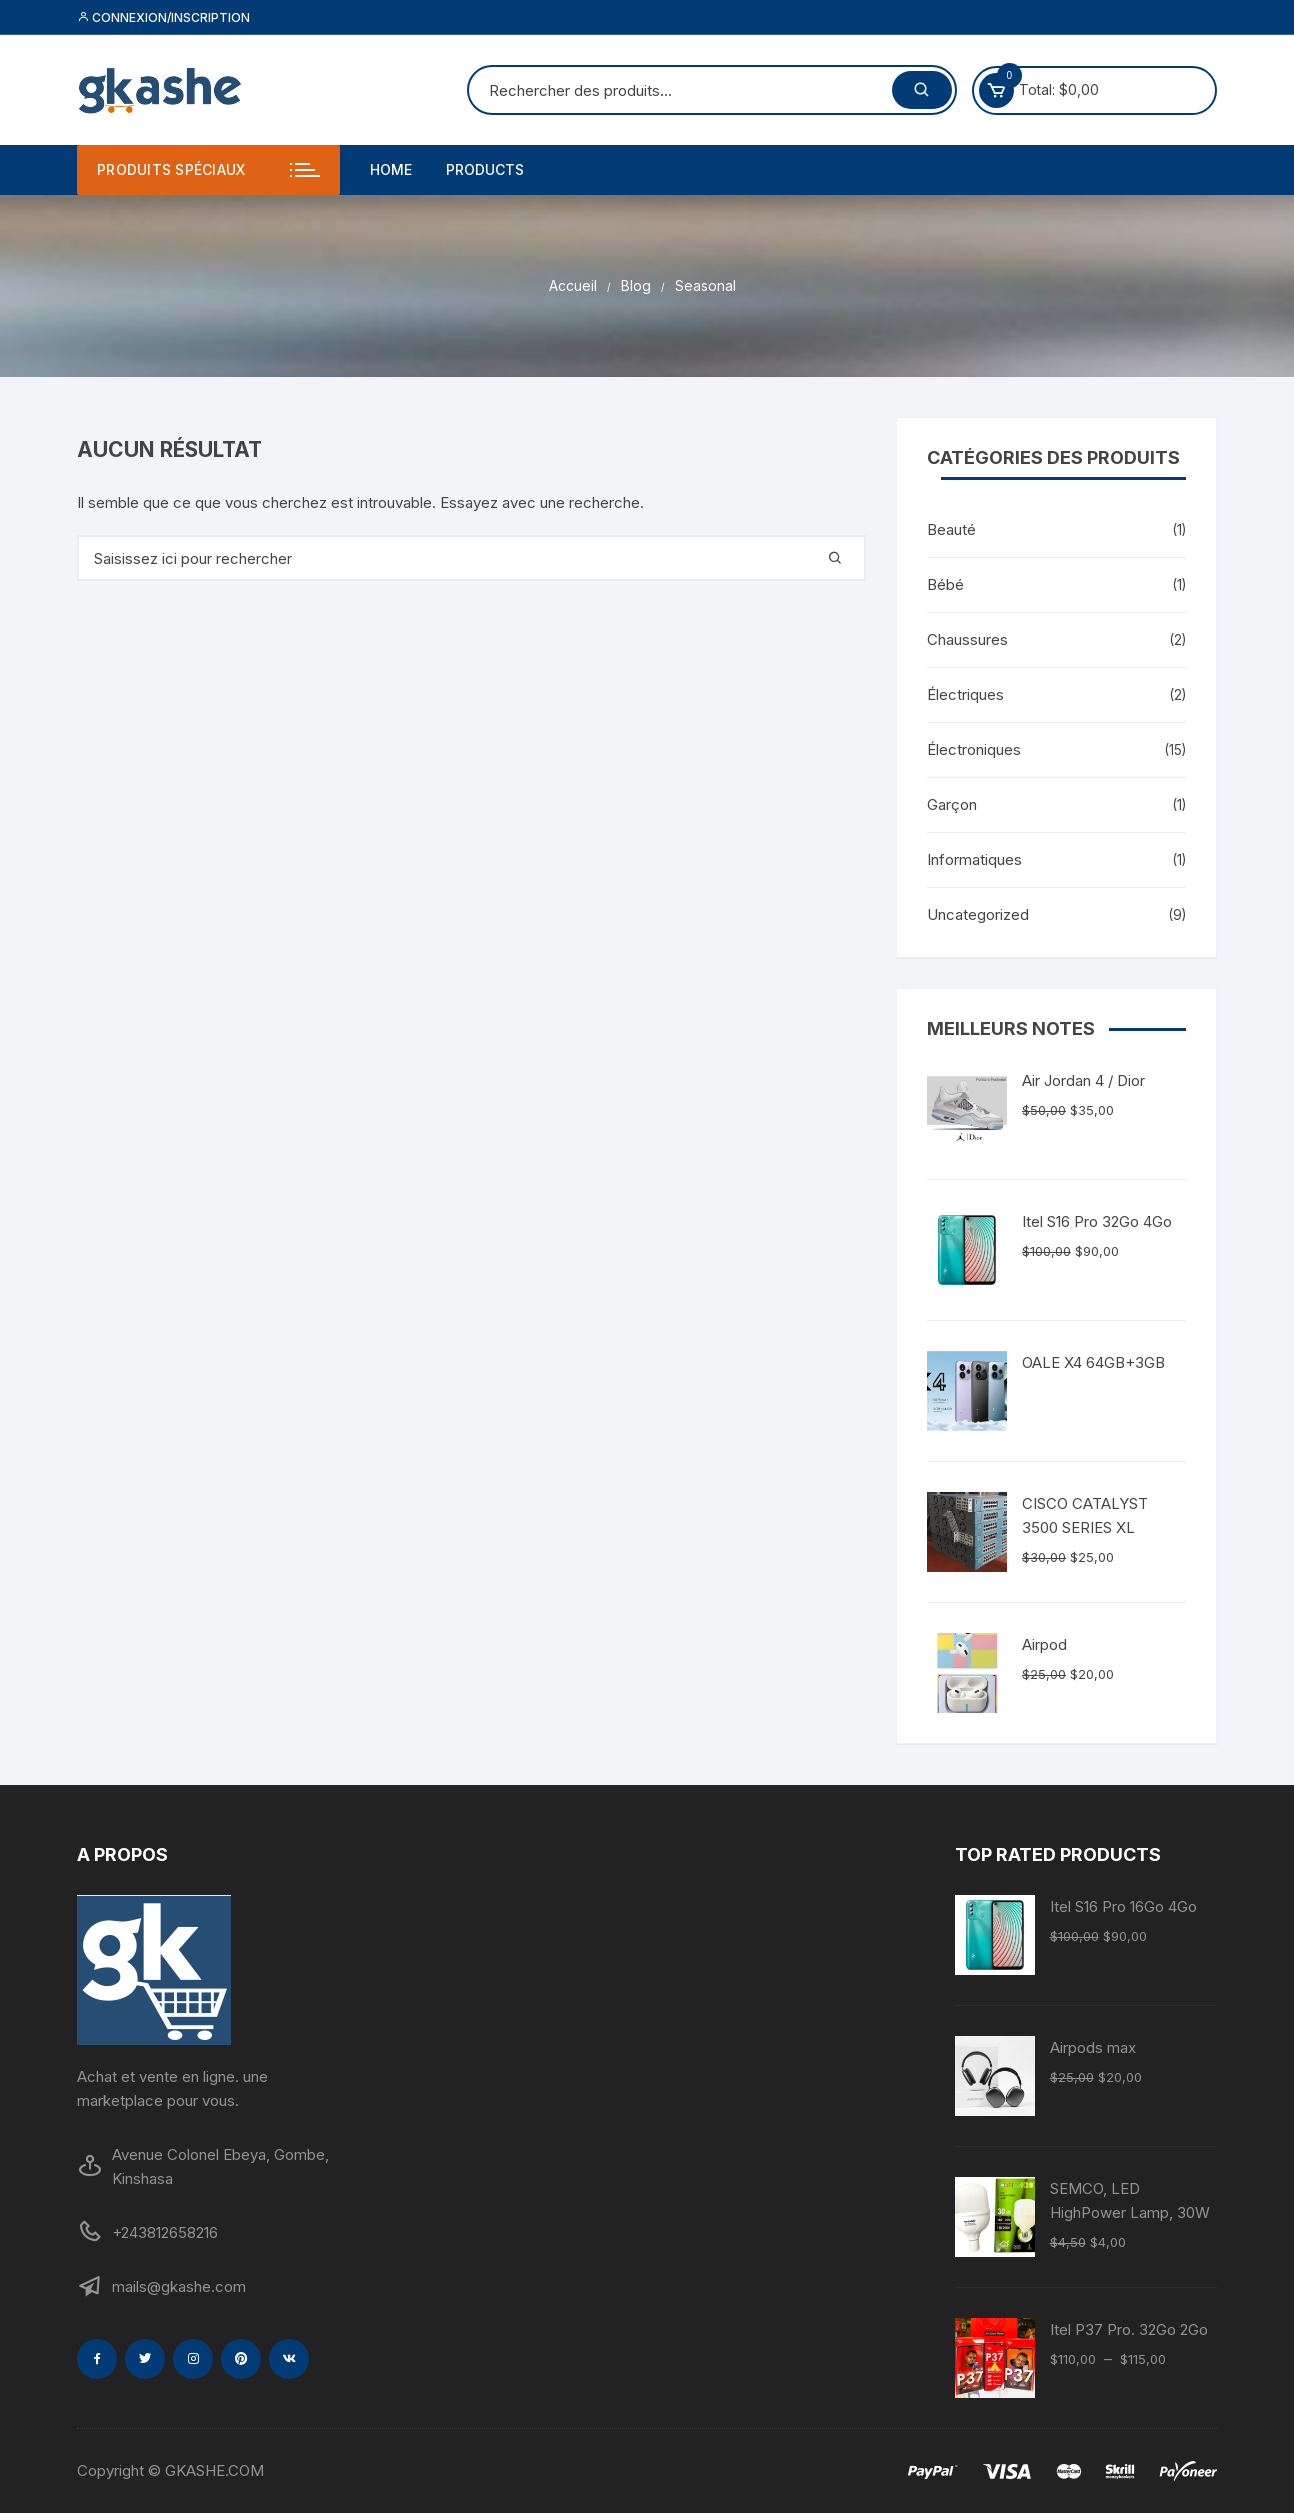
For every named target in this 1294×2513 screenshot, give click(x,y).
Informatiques (974, 859)
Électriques (965, 694)
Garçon (952, 804)
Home (391, 169)
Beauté (951, 529)
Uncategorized (978, 914)
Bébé (945, 584)
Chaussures (967, 639)
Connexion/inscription (163, 17)
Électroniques (974, 749)
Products (485, 169)
